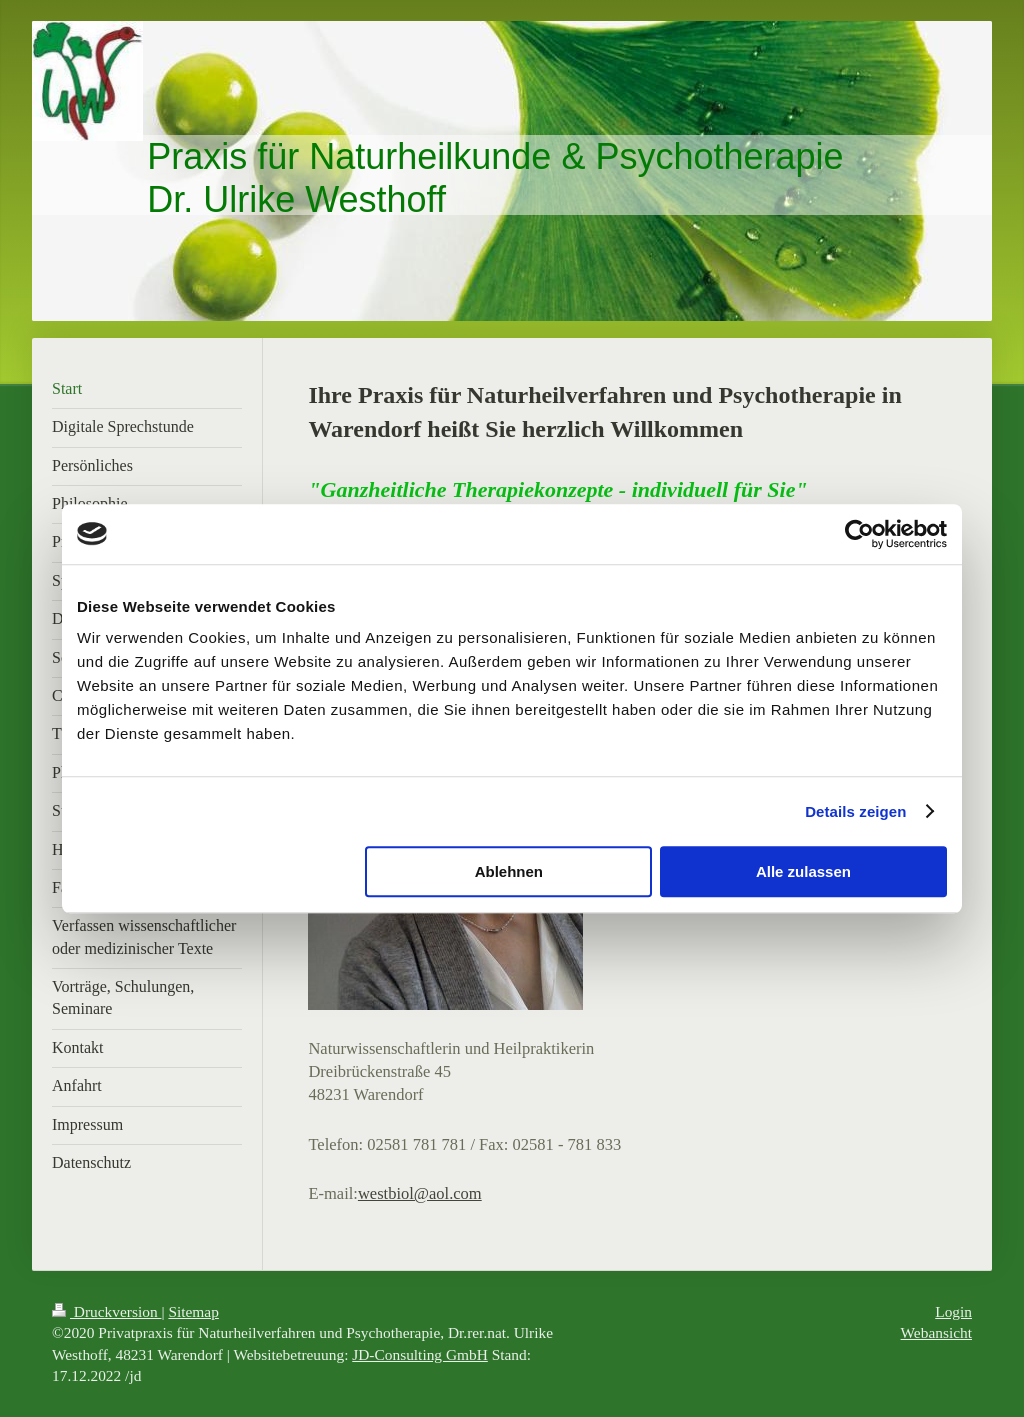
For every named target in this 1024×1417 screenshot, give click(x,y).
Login (953, 1311)
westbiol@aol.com (420, 1193)
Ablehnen (509, 871)
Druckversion (106, 1311)
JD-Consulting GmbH (420, 1354)
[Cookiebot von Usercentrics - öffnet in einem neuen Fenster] (859, 534)
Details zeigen (855, 811)
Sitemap (193, 1311)
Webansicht (936, 1332)
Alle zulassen (803, 871)
